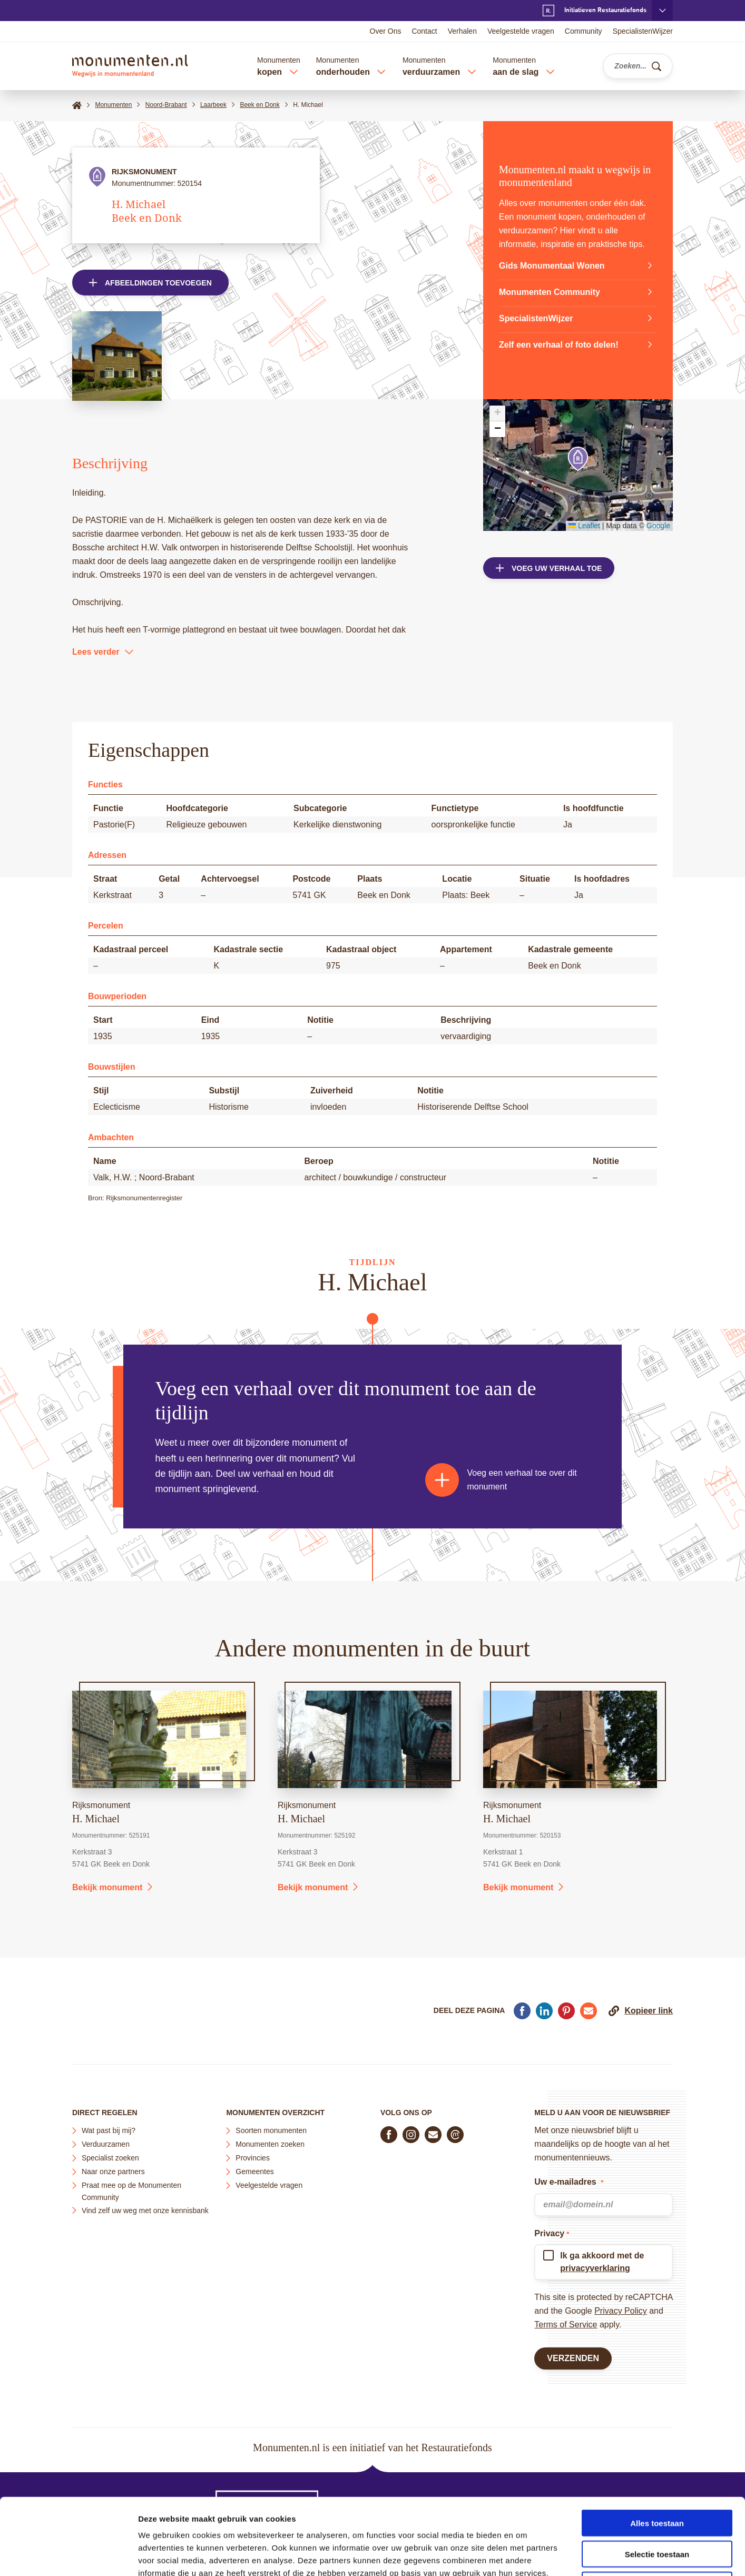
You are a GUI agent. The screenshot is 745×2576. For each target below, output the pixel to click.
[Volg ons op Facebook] (388, 2134)
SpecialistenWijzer (643, 31)
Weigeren (656, 2508)
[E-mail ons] (433, 2134)
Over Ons (385, 31)
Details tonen (569, 2555)
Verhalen (462, 31)
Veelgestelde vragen (520, 31)
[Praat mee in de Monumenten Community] (455, 2134)
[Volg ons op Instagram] (411, 2134)
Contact (424, 31)
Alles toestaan (657, 2446)
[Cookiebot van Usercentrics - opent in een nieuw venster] (68, 2555)
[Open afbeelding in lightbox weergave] (117, 356)
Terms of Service (565, 2324)
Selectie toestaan (657, 2477)
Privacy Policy (620, 2310)
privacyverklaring (595, 2268)
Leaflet (584, 525)
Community (583, 31)
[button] (578, 459)
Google (658, 525)
